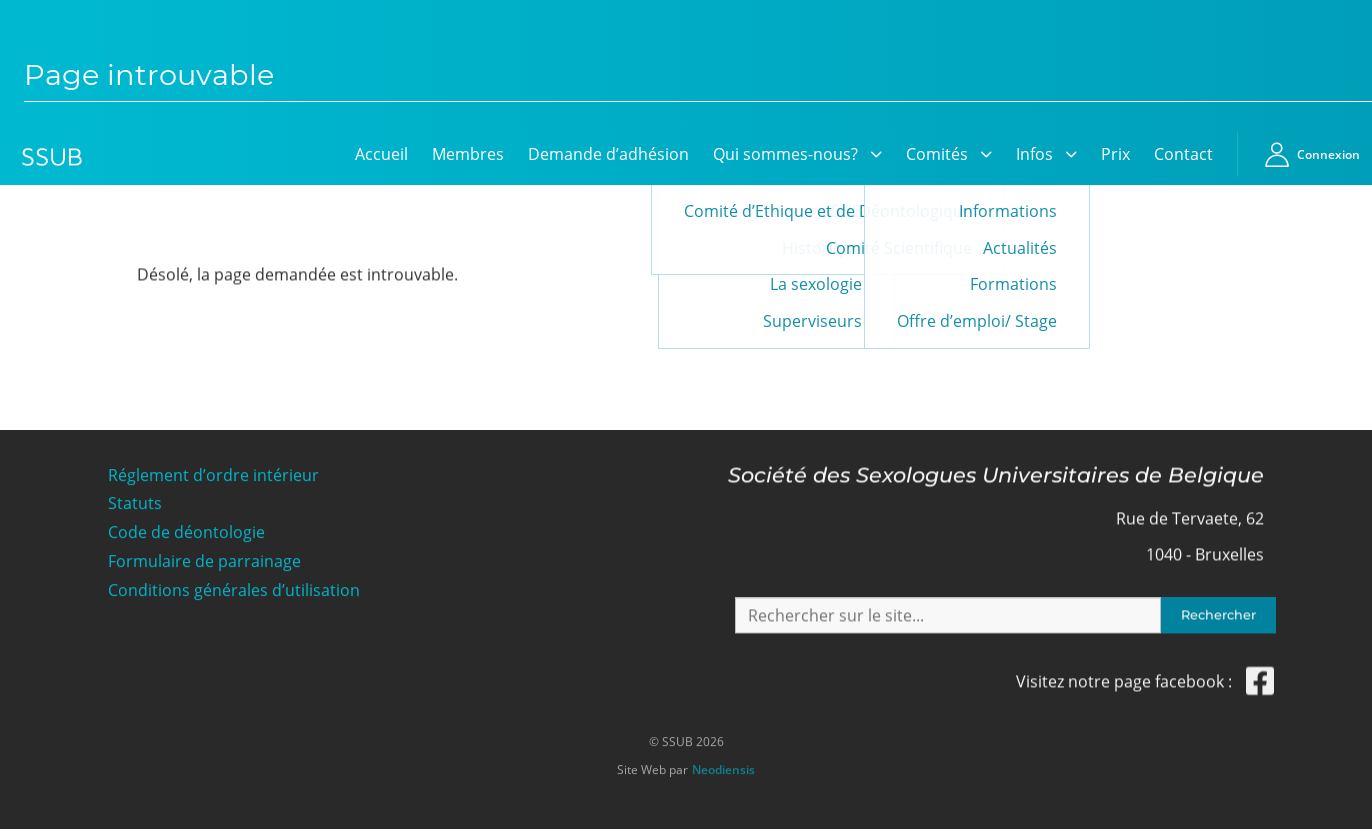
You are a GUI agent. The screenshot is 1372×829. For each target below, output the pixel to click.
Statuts (135, 503)
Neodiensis (723, 767)
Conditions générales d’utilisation (234, 590)
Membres (468, 154)
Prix (1115, 154)
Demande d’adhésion (608, 154)
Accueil (381, 154)
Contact (1183, 154)
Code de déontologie (186, 532)
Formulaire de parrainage (204, 561)
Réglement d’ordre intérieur (213, 474)
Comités (937, 154)
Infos (1034, 154)
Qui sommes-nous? (785, 154)
